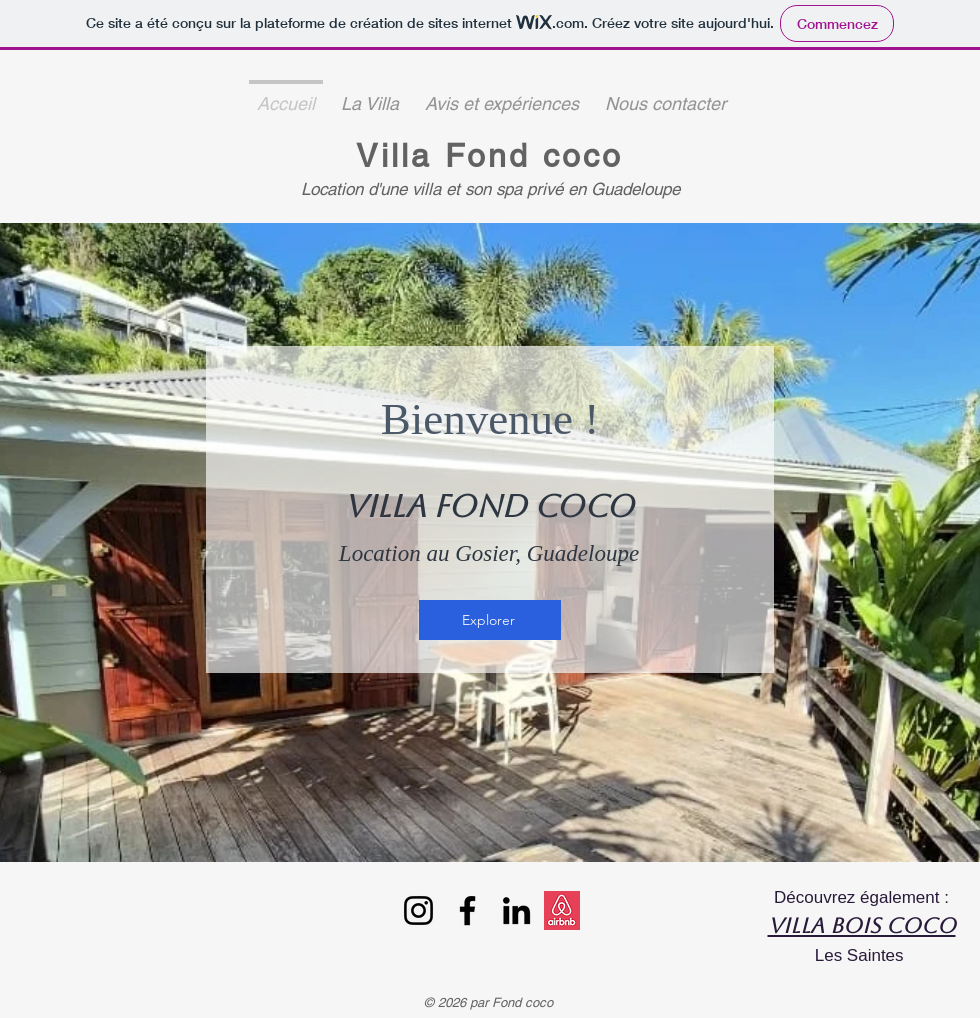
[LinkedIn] (516, 910)
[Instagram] (418, 910)
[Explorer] (490, 620)
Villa (400, 155)
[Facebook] (467, 910)
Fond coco (534, 155)
